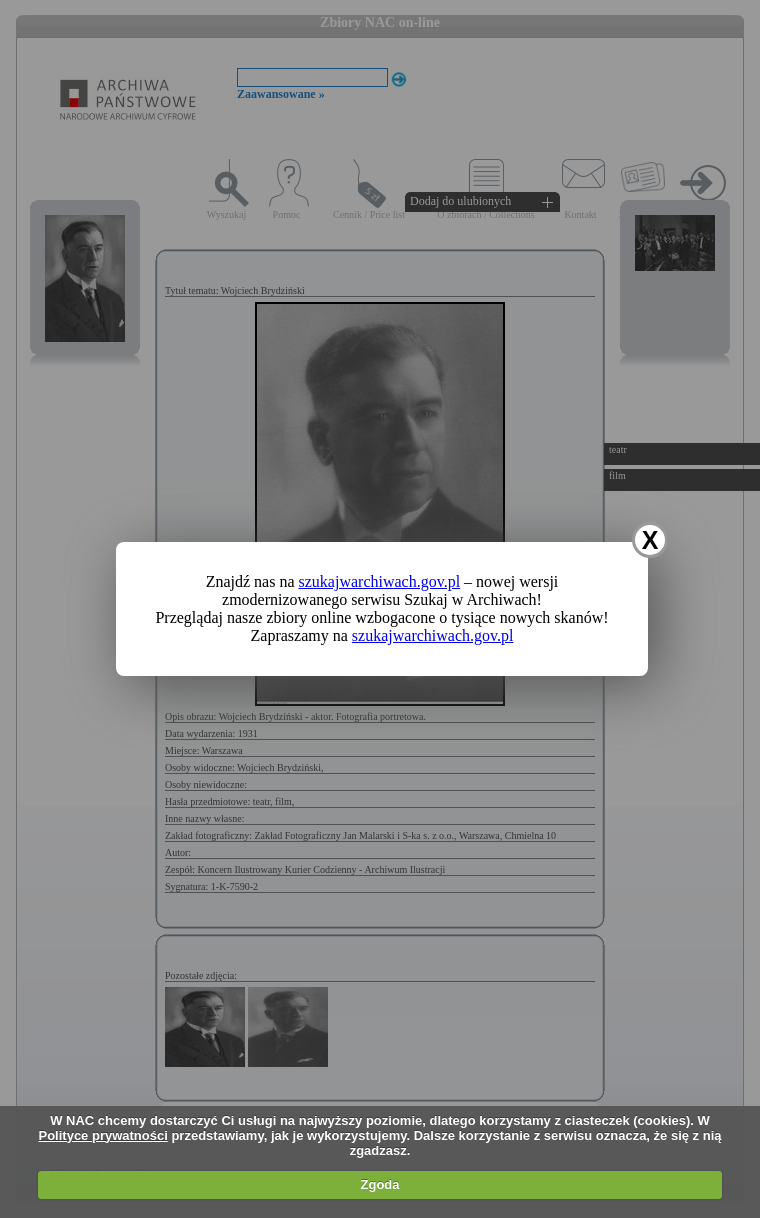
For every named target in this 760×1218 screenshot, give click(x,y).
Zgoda (380, 1184)
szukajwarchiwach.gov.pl (380, 581)
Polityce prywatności (102, 1135)
